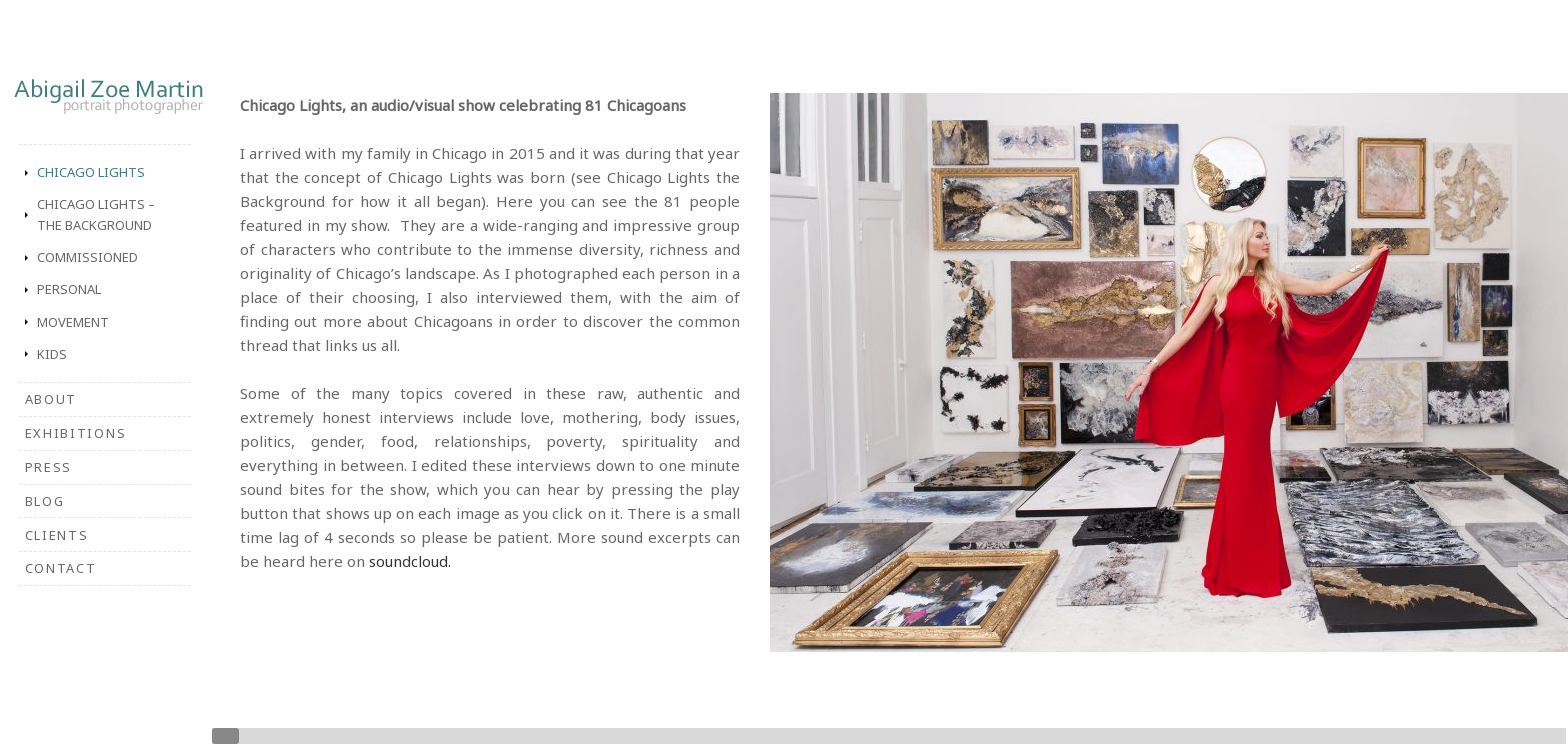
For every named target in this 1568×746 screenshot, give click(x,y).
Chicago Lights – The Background (96, 214)
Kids (52, 354)
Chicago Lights (91, 172)
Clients (57, 535)
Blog (45, 501)
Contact (61, 568)
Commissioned (87, 257)
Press (48, 467)
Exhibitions (75, 433)
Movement (73, 322)
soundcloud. (410, 561)
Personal (69, 289)
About (51, 399)
